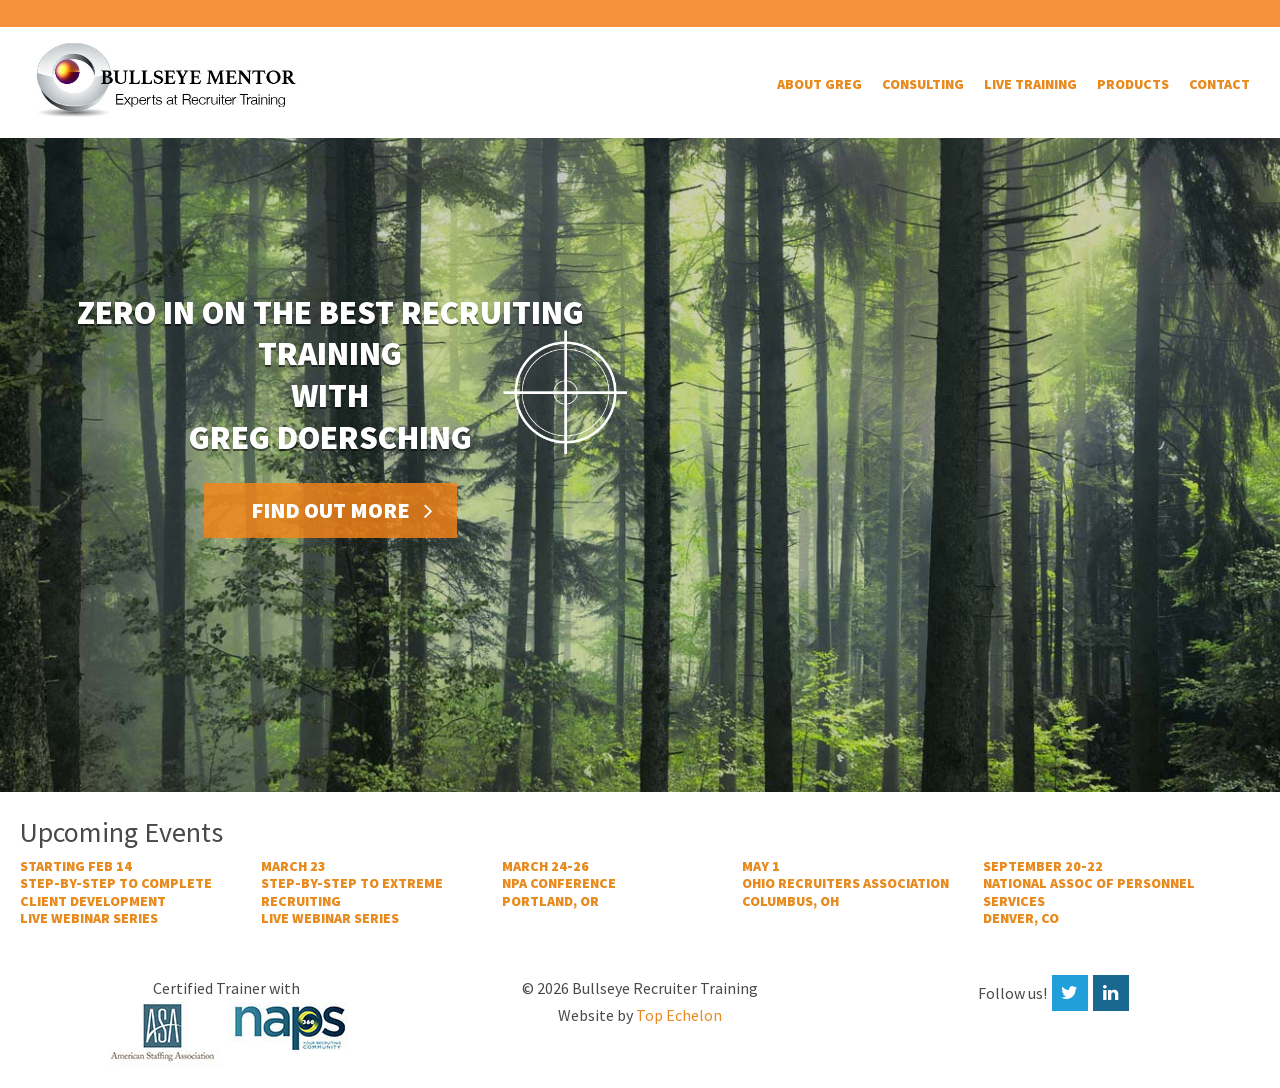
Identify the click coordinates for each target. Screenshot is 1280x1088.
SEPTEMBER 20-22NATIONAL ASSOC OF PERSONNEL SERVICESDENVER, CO (1089, 893)
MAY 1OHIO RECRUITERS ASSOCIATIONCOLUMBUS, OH (845, 884)
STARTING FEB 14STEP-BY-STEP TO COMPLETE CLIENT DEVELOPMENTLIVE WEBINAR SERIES (116, 893)
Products (1133, 84)
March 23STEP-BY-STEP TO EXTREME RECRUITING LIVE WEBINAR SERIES (352, 893)
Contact (1219, 84)
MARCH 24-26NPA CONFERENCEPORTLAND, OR (559, 884)
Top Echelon (679, 1015)
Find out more (330, 510)
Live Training (1030, 84)
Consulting (923, 84)
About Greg (819, 84)
